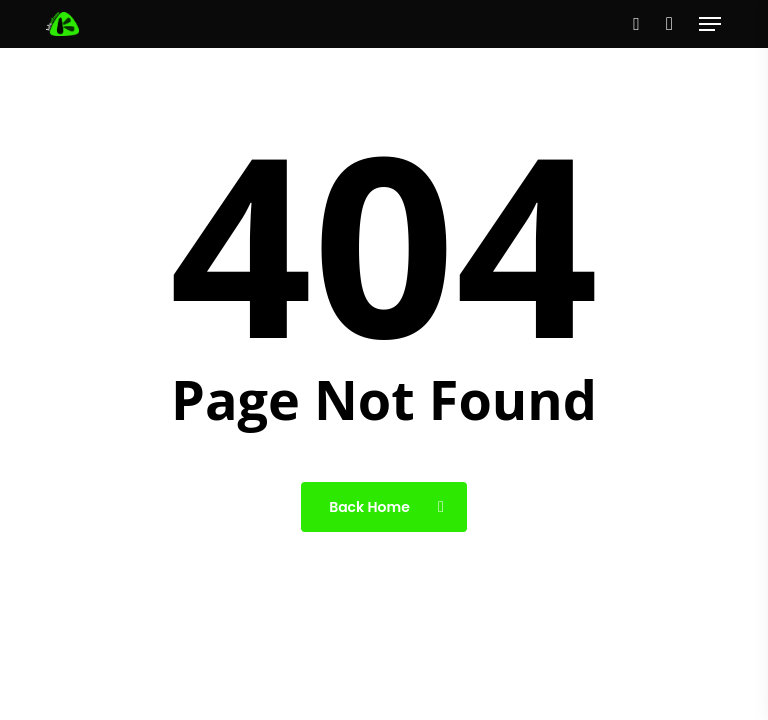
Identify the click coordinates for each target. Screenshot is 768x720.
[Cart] (669, 24)
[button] (710, 24)
